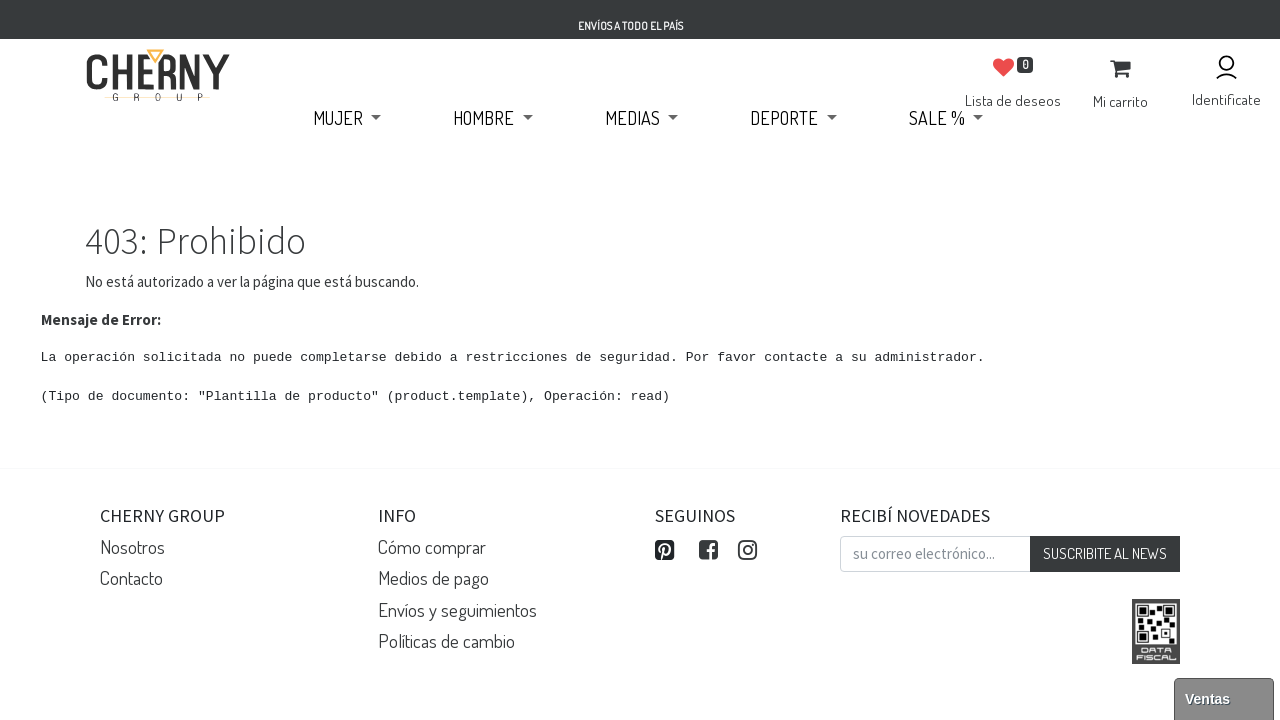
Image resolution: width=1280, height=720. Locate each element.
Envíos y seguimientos (457, 609)
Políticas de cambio (446, 640)
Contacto (131, 577)
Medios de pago (433, 577)
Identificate (1226, 99)
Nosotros (132, 546)
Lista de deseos (1013, 100)
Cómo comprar (432, 546)
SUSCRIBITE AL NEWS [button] (1105, 553)
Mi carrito (1120, 101)
